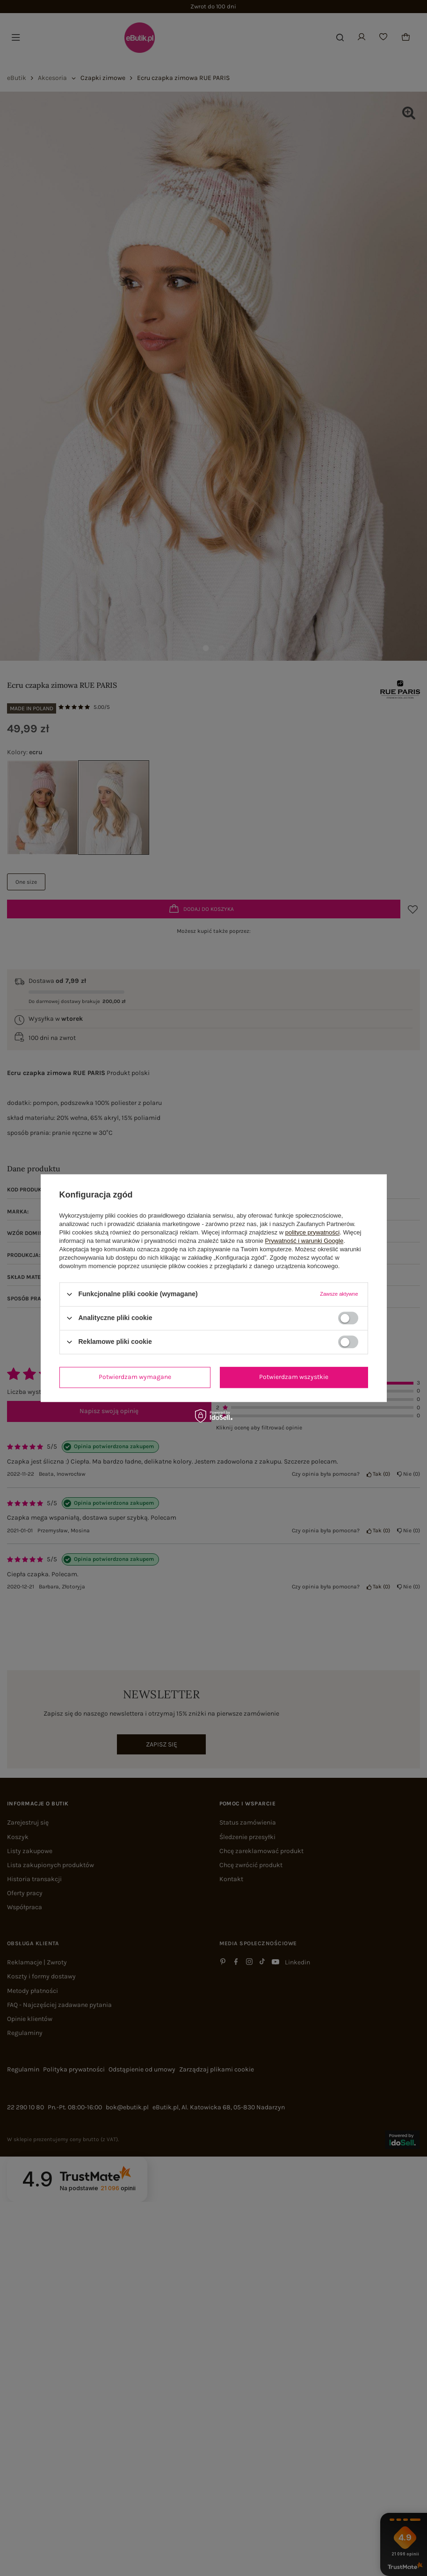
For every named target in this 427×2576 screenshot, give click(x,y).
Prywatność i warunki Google (304, 1240)
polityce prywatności (312, 1232)
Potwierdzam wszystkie (293, 1377)
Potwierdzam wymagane (135, 1377)
